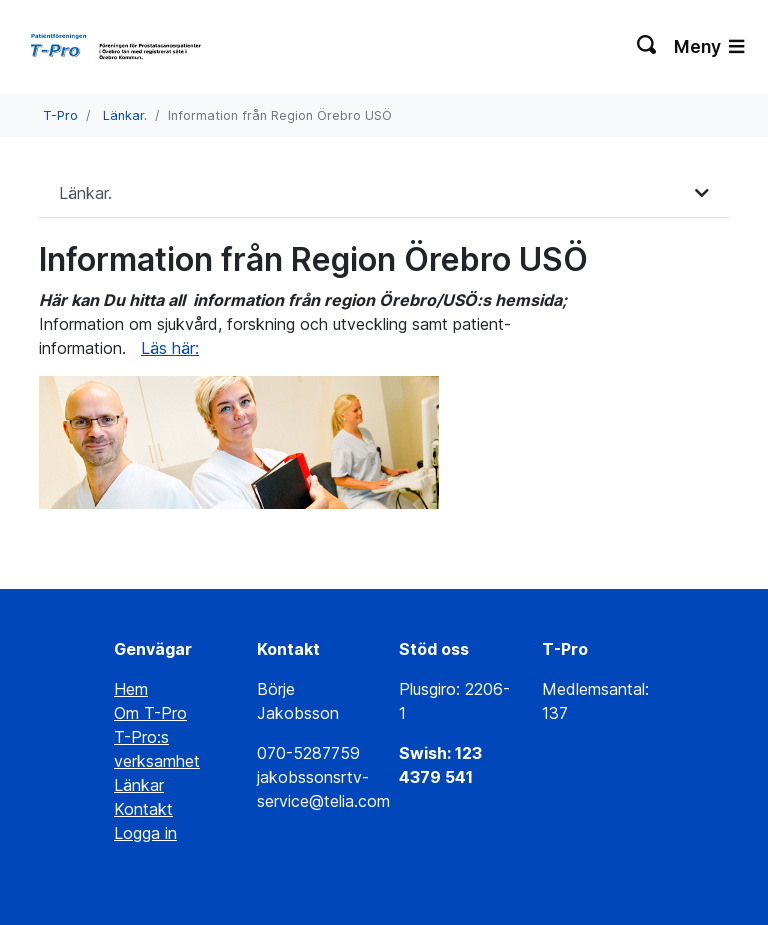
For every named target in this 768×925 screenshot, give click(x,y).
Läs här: (170, 348)
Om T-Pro (150, 713)
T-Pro (60, 115)
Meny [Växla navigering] (709, 46)
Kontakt (143, 809)
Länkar (139, 785)
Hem (131, 689)
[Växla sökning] (647, 47)
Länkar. (125, 115)
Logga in (145, 833)
